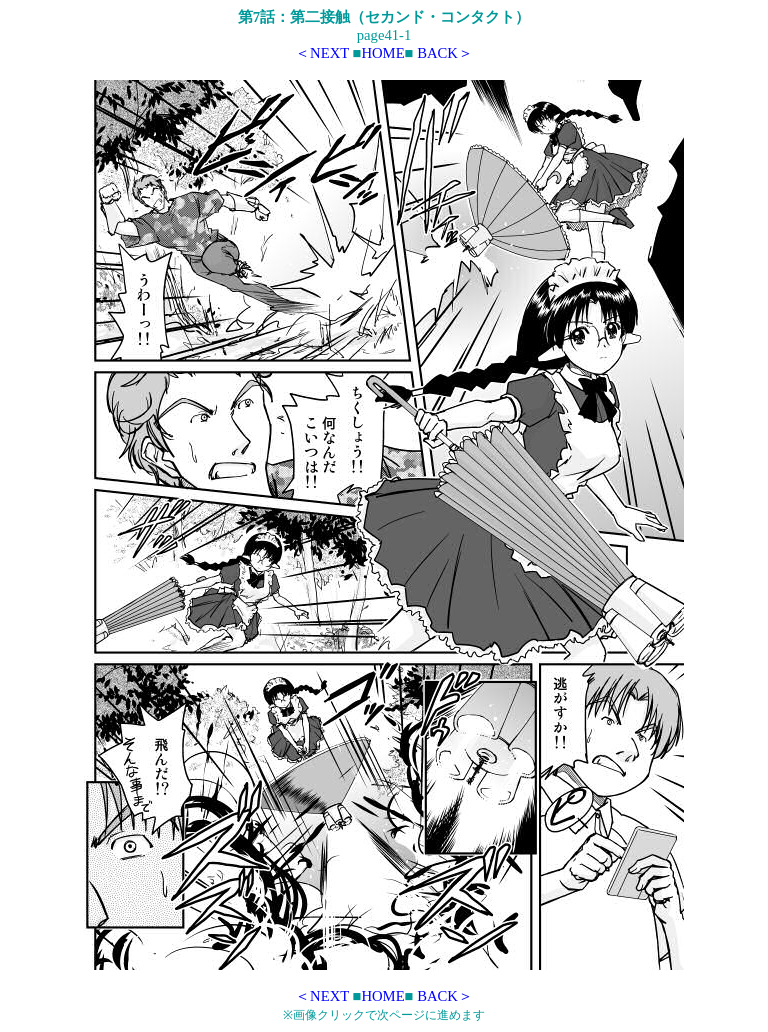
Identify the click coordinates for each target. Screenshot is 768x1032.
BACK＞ (445, 53)
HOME (382, 53)
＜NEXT (322, 53)
